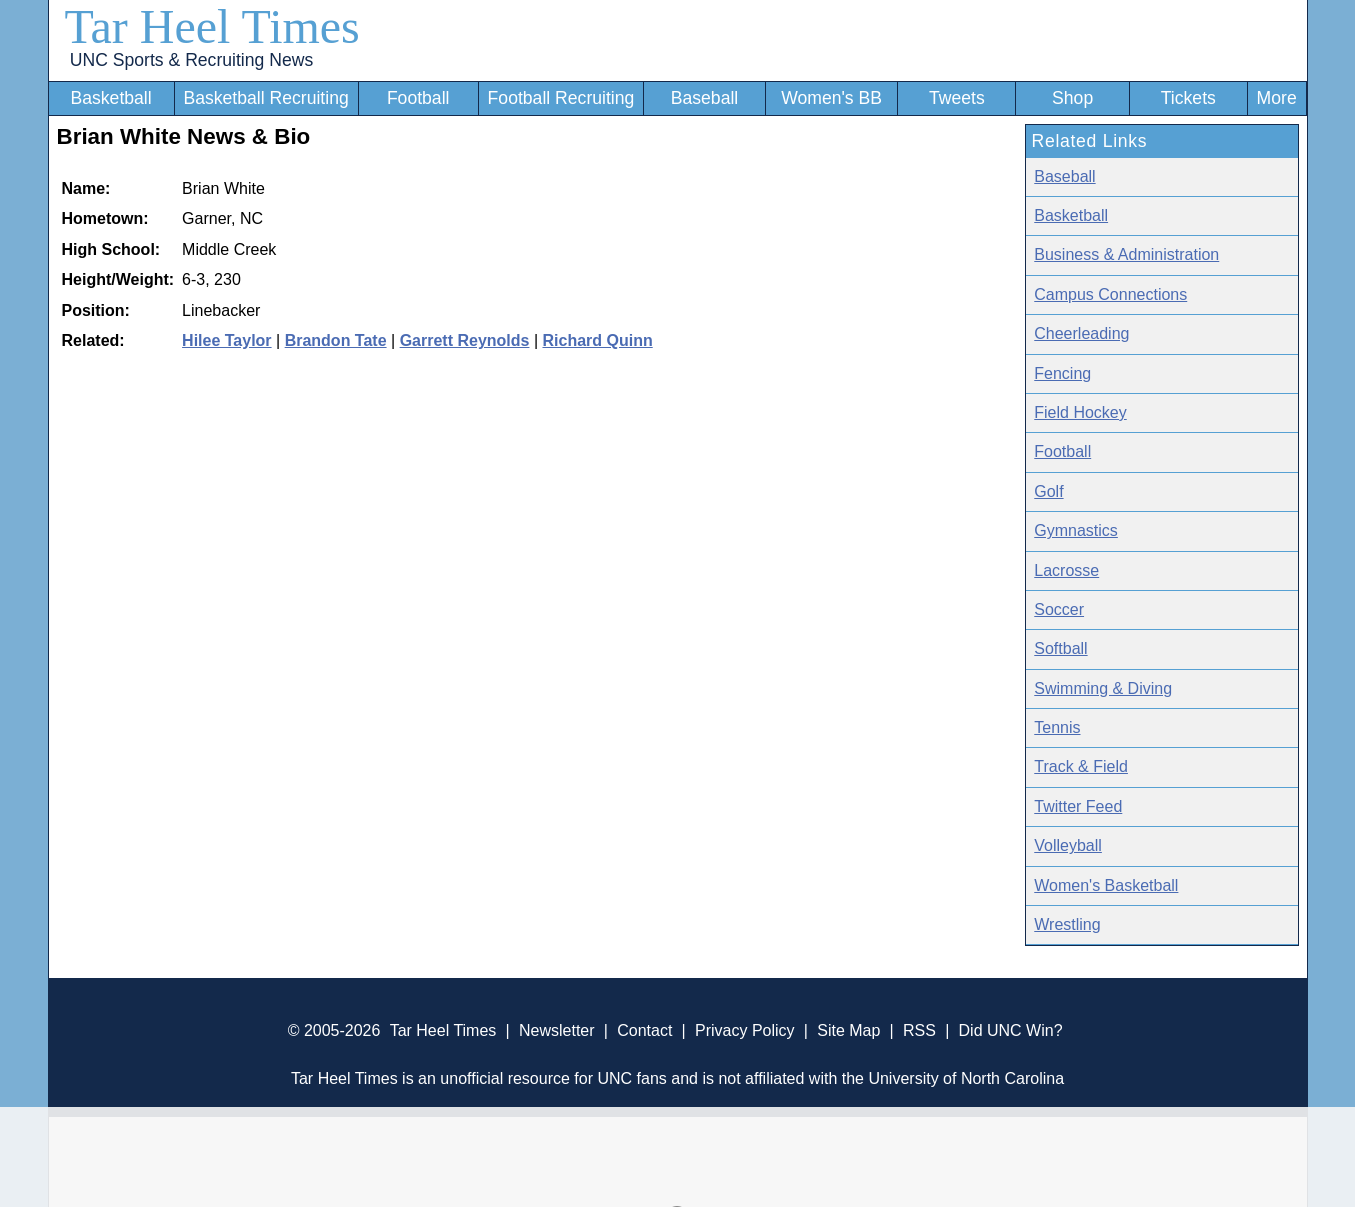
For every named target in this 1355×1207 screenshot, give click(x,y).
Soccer (1059, 609)
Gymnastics (1076, 530)
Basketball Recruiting (265, 98)
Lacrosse (1066, 570)
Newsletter (557, 1030)
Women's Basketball (1106, 885)
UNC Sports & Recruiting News (191, 60)
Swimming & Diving (1103, 688)
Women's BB (831, 98)
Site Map (848, 1030)
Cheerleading (1081, 333)
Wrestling (1067, 924)
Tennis (1057, 727)
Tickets (1188, 98)
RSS (919, 1030)
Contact (644, 1030)
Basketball (110, 98)
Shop (1072, 98)
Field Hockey (1080, 412)
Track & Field (1081, 766)
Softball (1060, 648)
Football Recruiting (561, 98)
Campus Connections (1110, 294)
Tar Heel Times (212, 26)
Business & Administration (1126, 254)
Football (418, 98)
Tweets (957, 98)
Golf (1048, 491)
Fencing (1062, 373)
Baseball (705, 98)
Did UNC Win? (1011, 1030)
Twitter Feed (1078, 806)
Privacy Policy (745, 1030)
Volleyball (1068, 845)
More (1277, 98)
